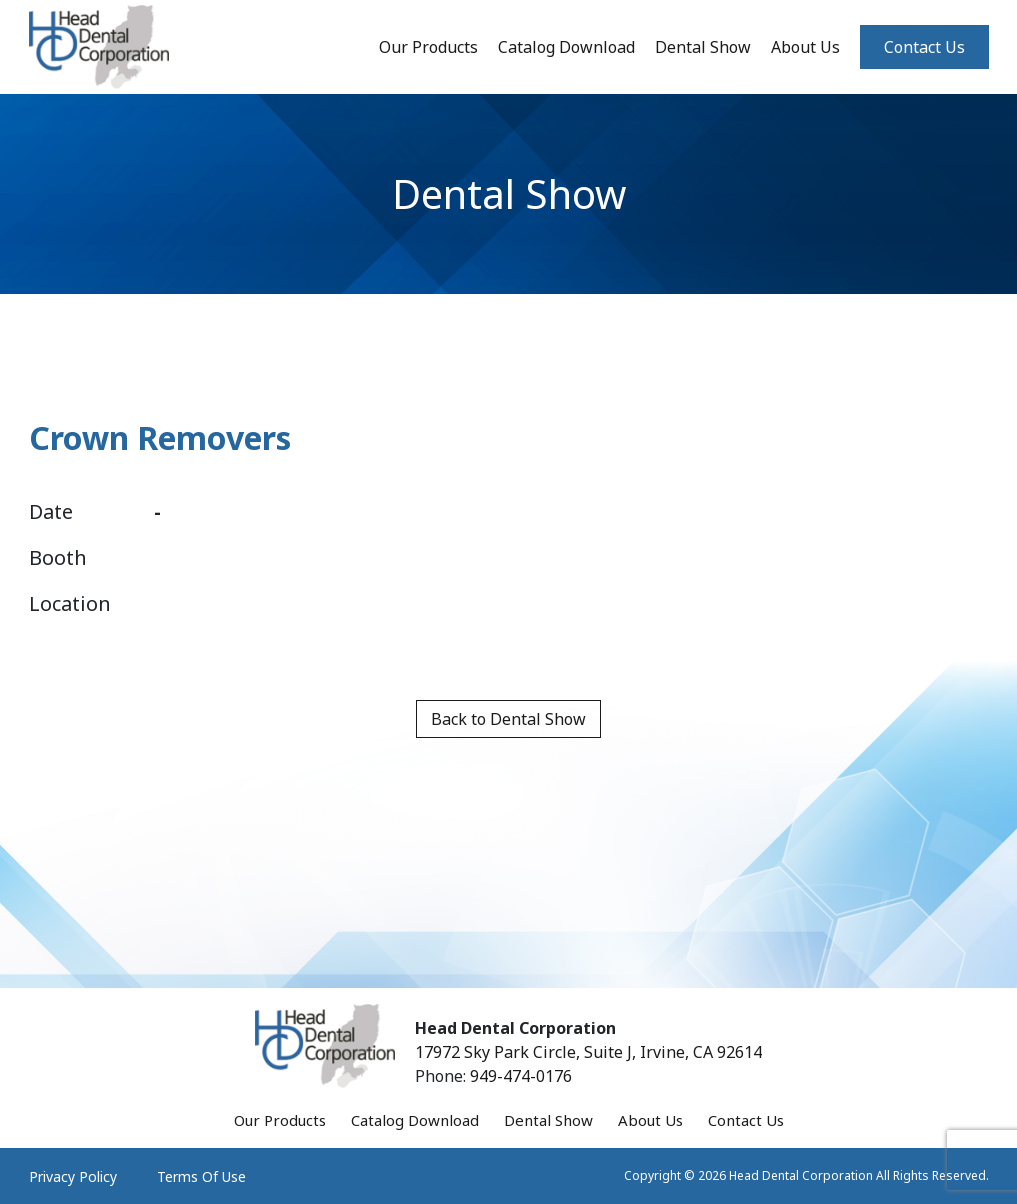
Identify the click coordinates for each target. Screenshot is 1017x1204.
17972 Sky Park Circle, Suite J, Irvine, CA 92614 (588, 1052)
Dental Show (703, 47)
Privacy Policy (73, 1176)
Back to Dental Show (508, 719)
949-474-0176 (521, 1076)
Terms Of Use (201, 1176)
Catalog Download (566, 47)
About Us (805, 47)
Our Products (428, 47)
